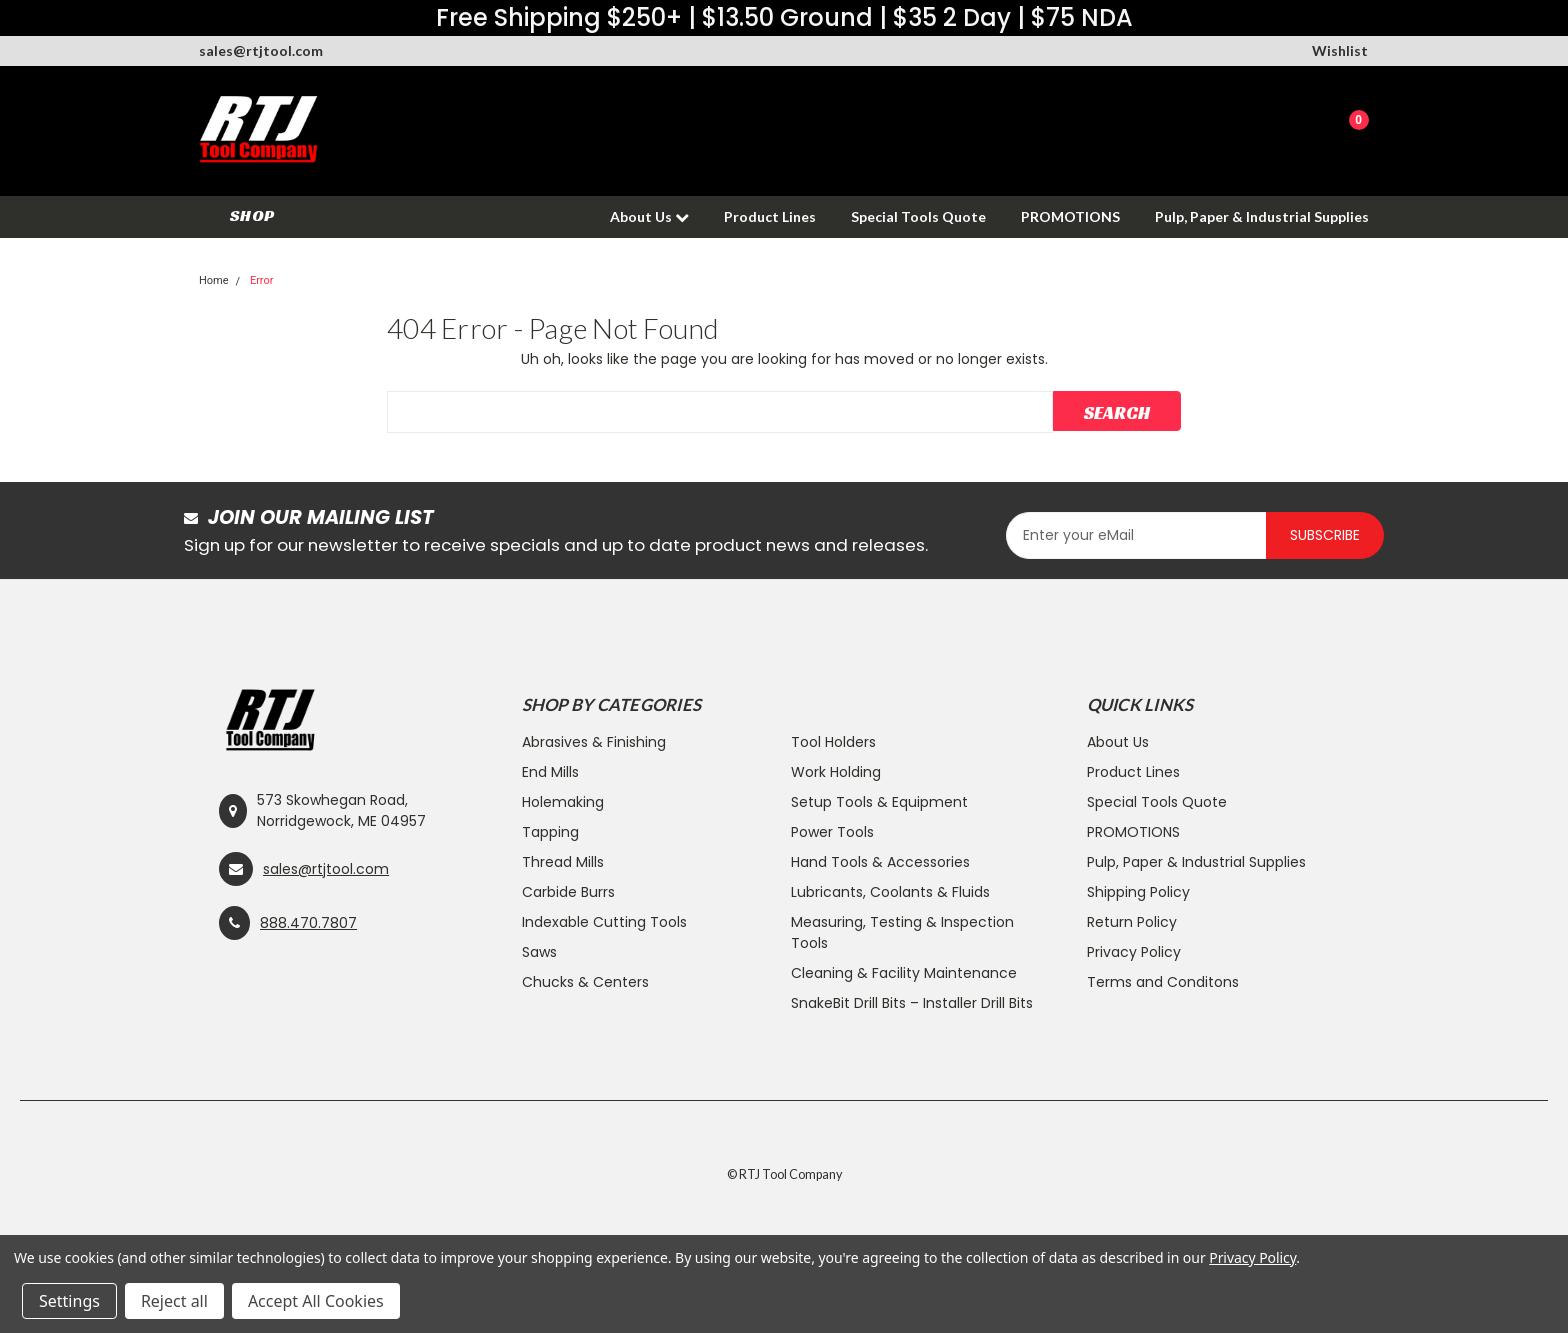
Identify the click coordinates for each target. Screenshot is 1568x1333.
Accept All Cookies (316, 1301)
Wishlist (1340, 50)
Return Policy (1132, 922)
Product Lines (770, 216)
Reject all (174, 1301)
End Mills (550, 772)
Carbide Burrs (568, 892)
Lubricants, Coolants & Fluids (890, 892)
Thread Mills (563, 862)
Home (214, 280)
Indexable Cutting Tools (604, 922)
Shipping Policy (1138, 892)
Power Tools (832, 832)
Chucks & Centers (585, 982)
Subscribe (1325, 535)
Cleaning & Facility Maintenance (904, 973)
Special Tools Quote (918, 216)
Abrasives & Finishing (594, 742)
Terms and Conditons (1163, 982)
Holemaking (563, 802)
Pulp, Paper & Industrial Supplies (1262, 216)
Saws (539, 952)
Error (262, 280)
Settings (69, 1301)
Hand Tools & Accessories (880, 862)
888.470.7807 (308, 923)
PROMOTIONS (1070, 216)
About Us (649, 216)
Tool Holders (833, 742)
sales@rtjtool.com (261, 50)
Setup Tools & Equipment (879, 802)
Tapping (550, 832)
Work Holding (836, 772)
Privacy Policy (1134, 952)
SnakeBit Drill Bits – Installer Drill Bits (912, 1003)
